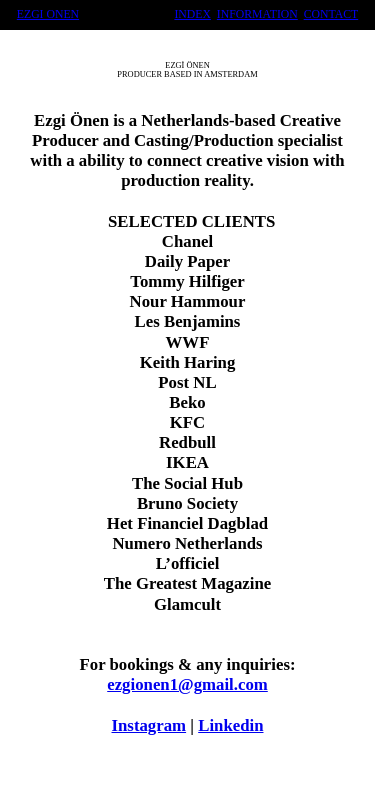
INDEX (192, 14)
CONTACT (331, 14)
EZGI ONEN (48, 14)
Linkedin (230, 725)
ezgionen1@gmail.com (187, 684)
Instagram (149, 725)
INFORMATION (257, 14)
